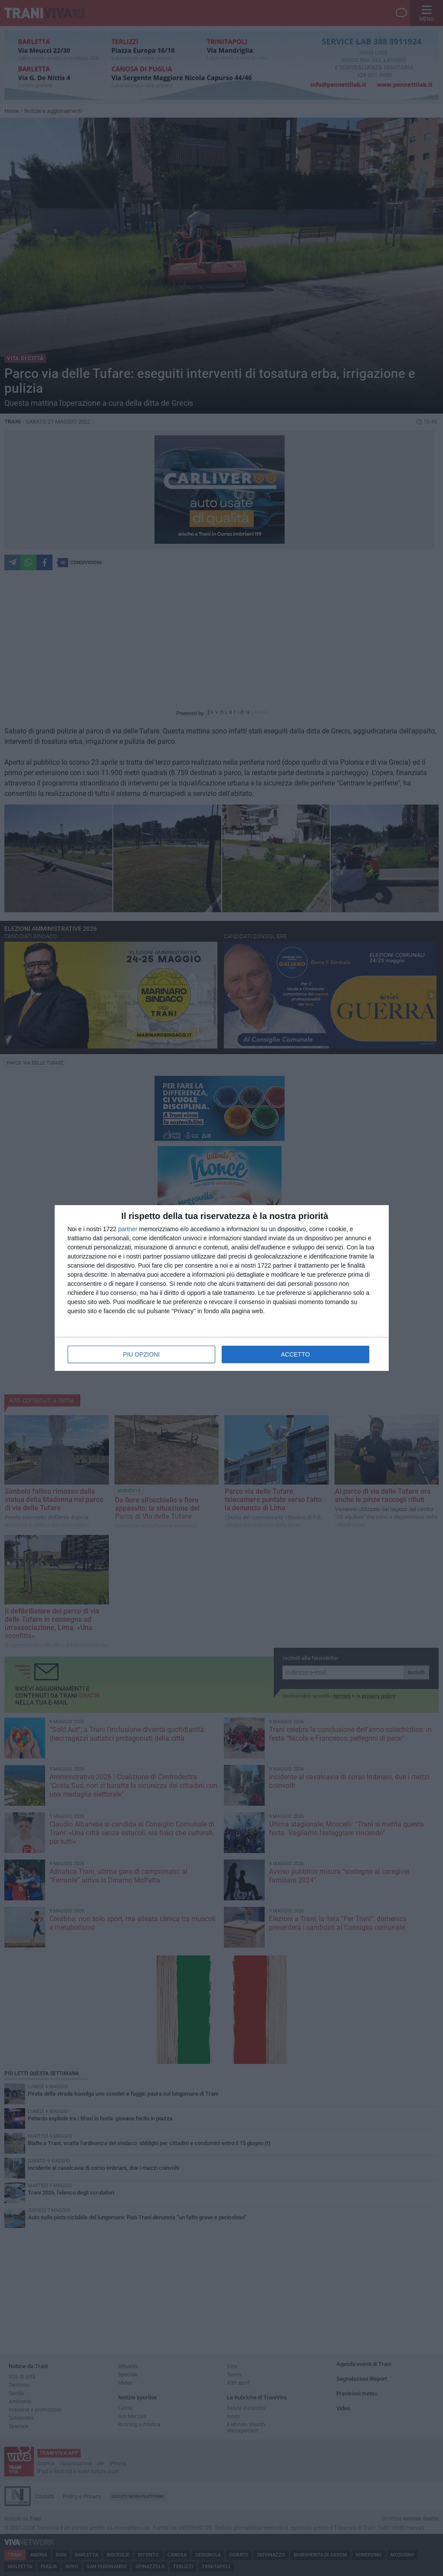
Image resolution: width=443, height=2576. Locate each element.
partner (127, 1229)
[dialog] (222, 1288)
